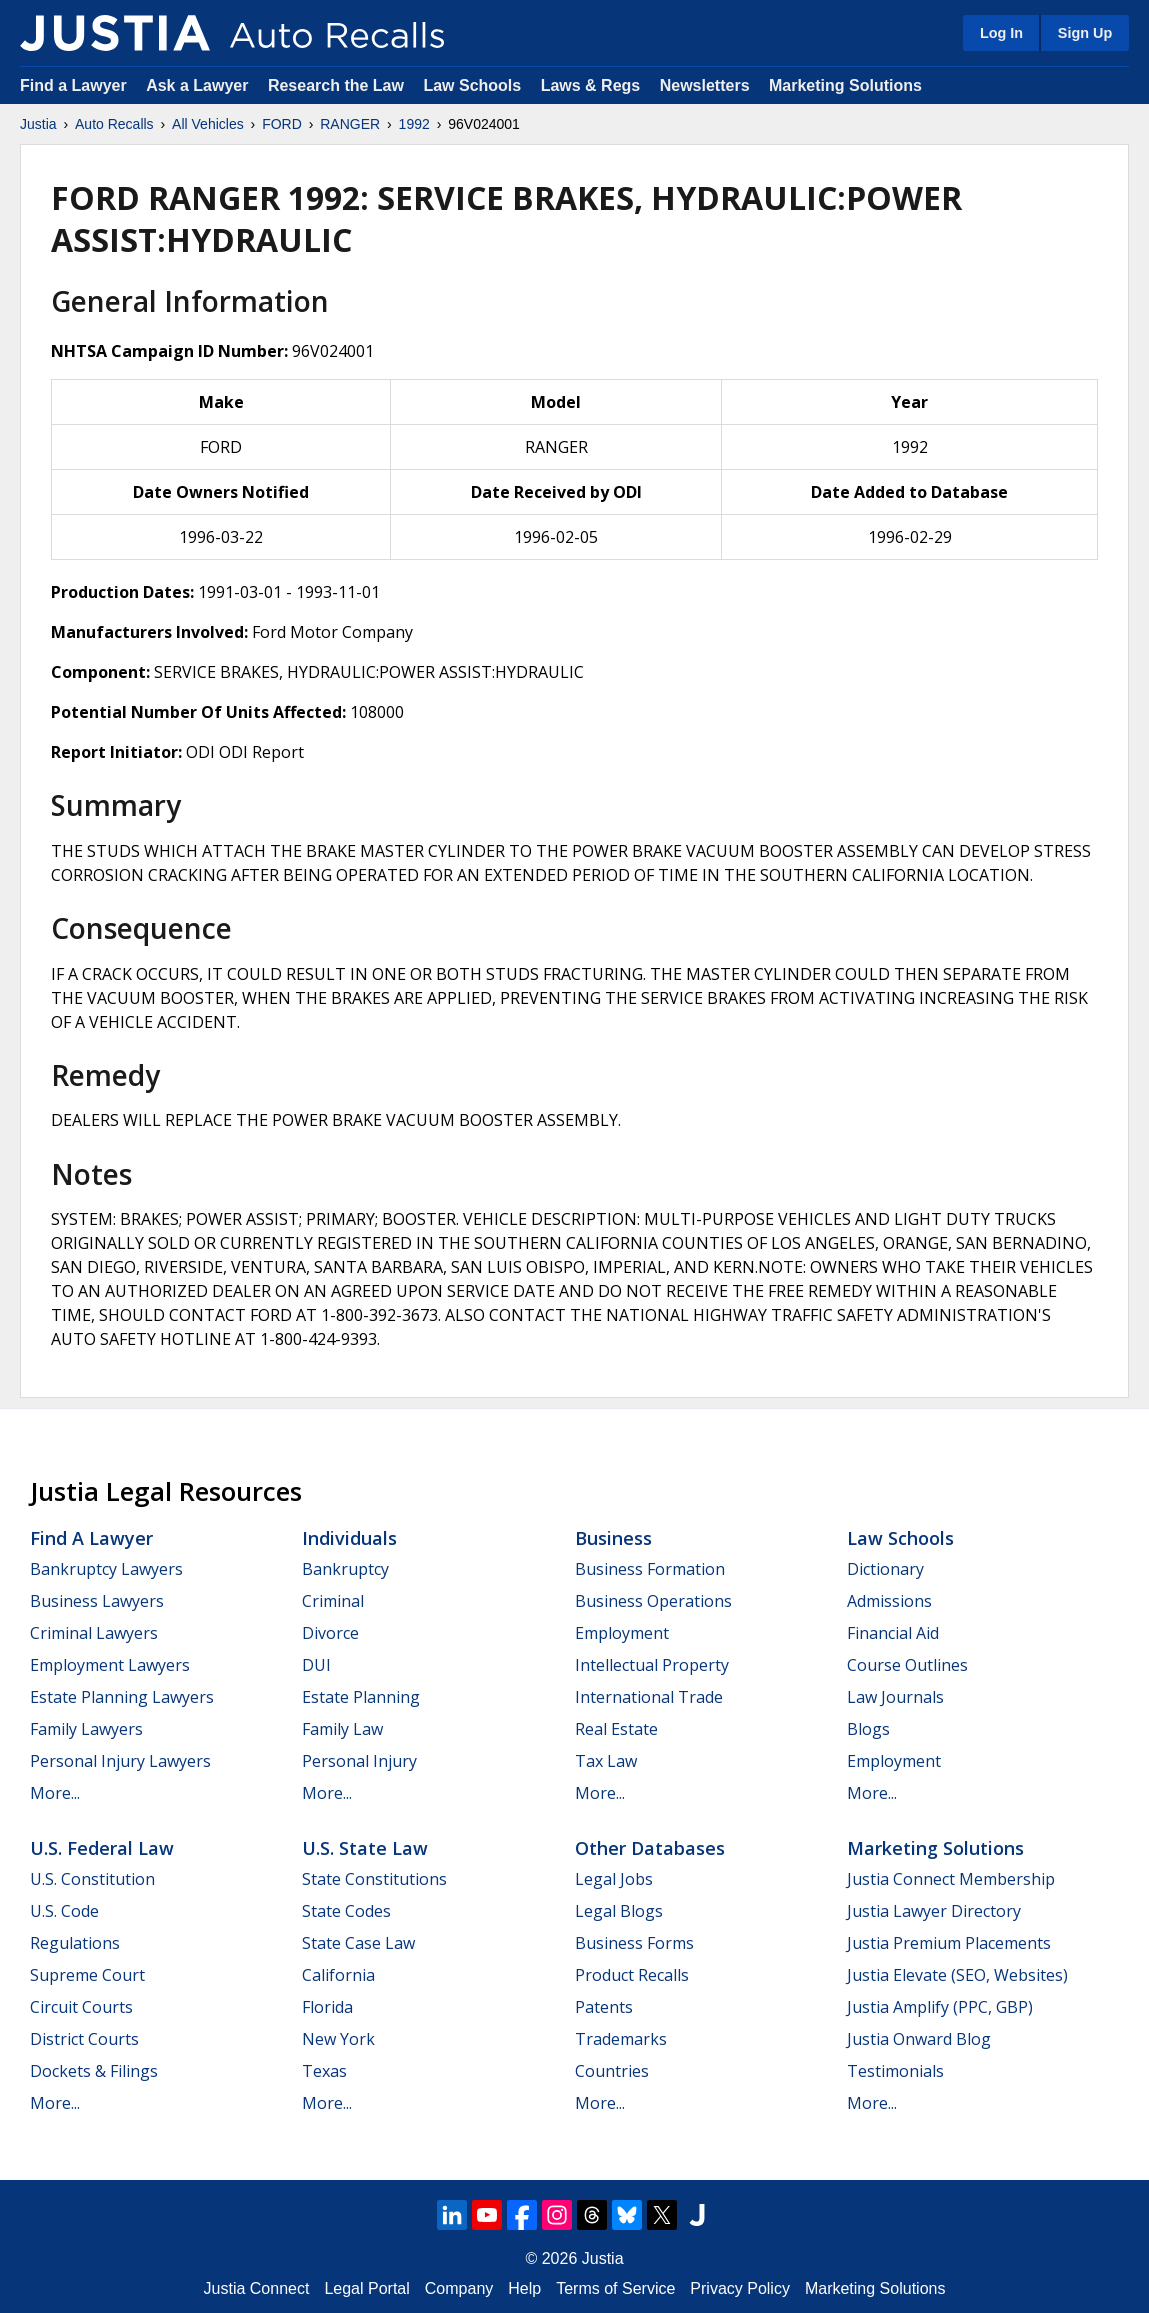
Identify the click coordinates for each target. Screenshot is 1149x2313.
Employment (622, 1633)
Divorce (330, 1633)
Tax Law (606, 1761)
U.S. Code (64, 1911)
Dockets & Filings (94, 2071)
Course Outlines (907, 1665)
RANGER (350, 124)
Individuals (349, 1538)
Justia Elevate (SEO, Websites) (957, 1975)
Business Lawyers (97, 1601)
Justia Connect (257, 2288)
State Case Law (358, 1943)
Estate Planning (361, 1697)
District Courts (84, 2039)
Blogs (868, 1729)
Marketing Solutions (845, 85)
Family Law (342, 1729)
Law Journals (895, 1697)
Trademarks (621, 2039)
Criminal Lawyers (94, 1633)
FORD (282, 124)
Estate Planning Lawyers (122, 1697)
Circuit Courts (81, 2007)
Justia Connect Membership (951, 1879)
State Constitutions (374, 1879)
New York (338, 2039)
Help (524, 2288)
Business (613, 1538)
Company (459, 2288)
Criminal (333, 1601)
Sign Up (1085, 33)
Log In (1001, 33)
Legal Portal (366, 2288)
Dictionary (885, 1569)
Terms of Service (615, 2288)
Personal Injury (359, 1761)
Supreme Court (87, 1975)
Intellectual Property (652, 1665)
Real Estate (616, 1729)
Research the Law (336, 85)
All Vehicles (208, 124)
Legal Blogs (619, 1911)
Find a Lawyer (73, 85)
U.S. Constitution (92, 1879)
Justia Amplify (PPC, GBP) (940, 2007)
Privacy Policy (740, 2288)
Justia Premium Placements (949, 1943)
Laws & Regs (591, 85)
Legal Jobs (614, 1879)
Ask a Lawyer (199, 85)
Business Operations (653, 1601)
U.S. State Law (365, 1848)
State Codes (346, 1911)
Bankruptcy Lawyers (106, 1569)
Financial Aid (893, 1633)
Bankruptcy (345, 1569)
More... (55, 1793)
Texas (324, 2071)
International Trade (649, 1697)
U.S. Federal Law (102, 1848)
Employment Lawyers (110, 1665)
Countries (612, 2071)
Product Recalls (632, 1975)
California (338, 1975)
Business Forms (634, 1943)
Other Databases (650, 1848)
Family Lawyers (86, 1729)
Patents (604, 2007)
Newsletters (705, 85)
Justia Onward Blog (919, 2039)
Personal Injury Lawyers (120, 1761)
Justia (38, 124)
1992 (414, 124)
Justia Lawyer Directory (934, 1911)
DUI (316, 1665)
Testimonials (895, 2071)
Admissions (889, 1601)
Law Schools (472, 85)
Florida (327, 2007)
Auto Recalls (114, 124)
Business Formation (650, 1569)
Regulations (75, 1943)
